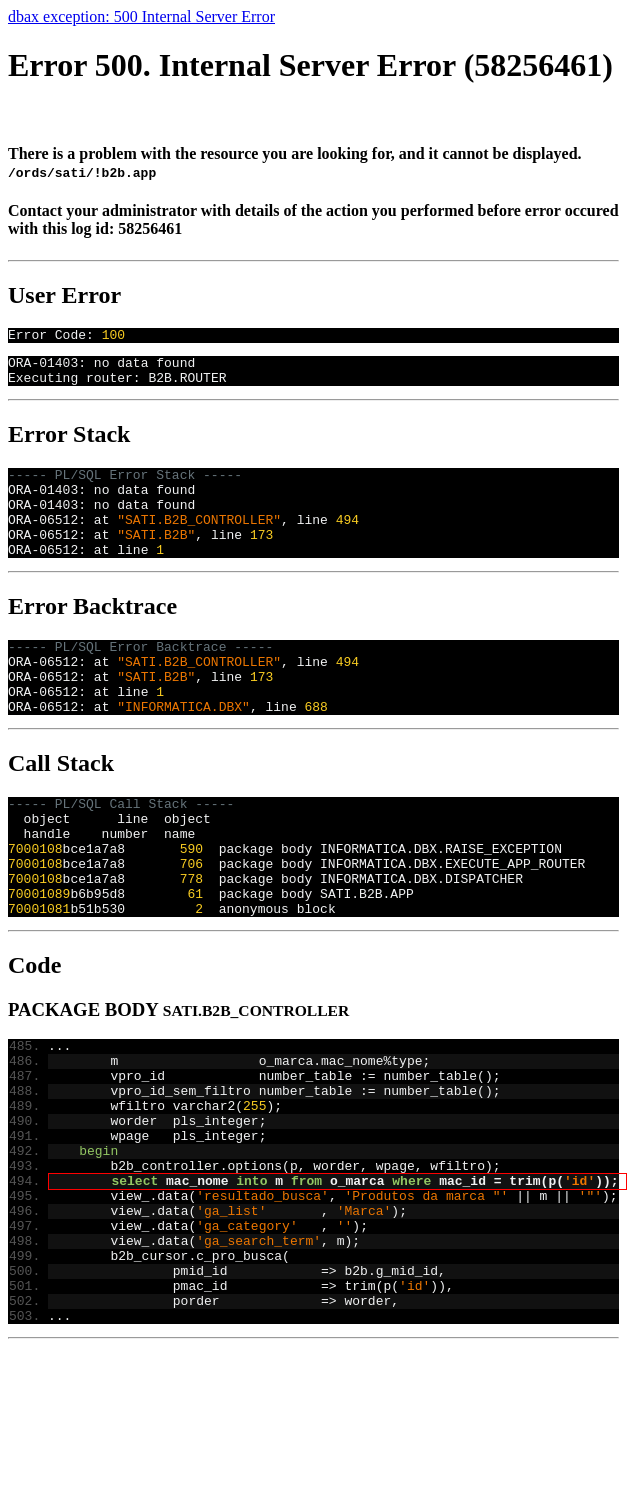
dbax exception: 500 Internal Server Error (141, 16)
